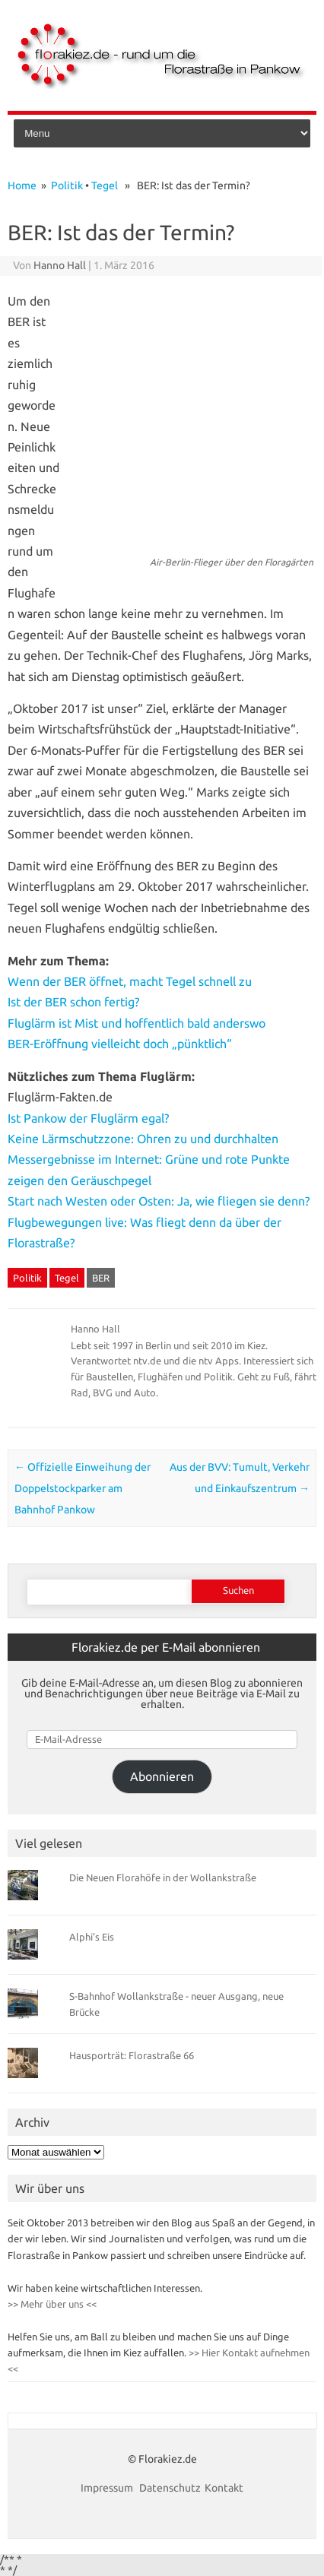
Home (22, 185)
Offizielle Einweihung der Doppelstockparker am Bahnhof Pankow (82, 1488)
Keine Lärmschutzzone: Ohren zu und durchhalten (143, 1138)
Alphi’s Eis (91, 1936)
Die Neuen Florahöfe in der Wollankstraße (162, 1877)
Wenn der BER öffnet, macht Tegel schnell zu (130, 981)
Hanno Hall (59, 265)
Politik (67, 185)
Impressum (108, 2488)
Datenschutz (170, 2488)
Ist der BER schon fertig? (73, 1002)
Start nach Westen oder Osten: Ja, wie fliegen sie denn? (159, 1201)
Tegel (104, 185)
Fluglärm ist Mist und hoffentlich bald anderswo (136, 1023)
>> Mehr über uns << (52, 2304)
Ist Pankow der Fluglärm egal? (88, 1118)
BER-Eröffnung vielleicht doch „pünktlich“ (120, 1043)
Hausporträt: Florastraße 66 (131, 2055)
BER (101, 1277)
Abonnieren (162, 1776)
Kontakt (224, 2488)
